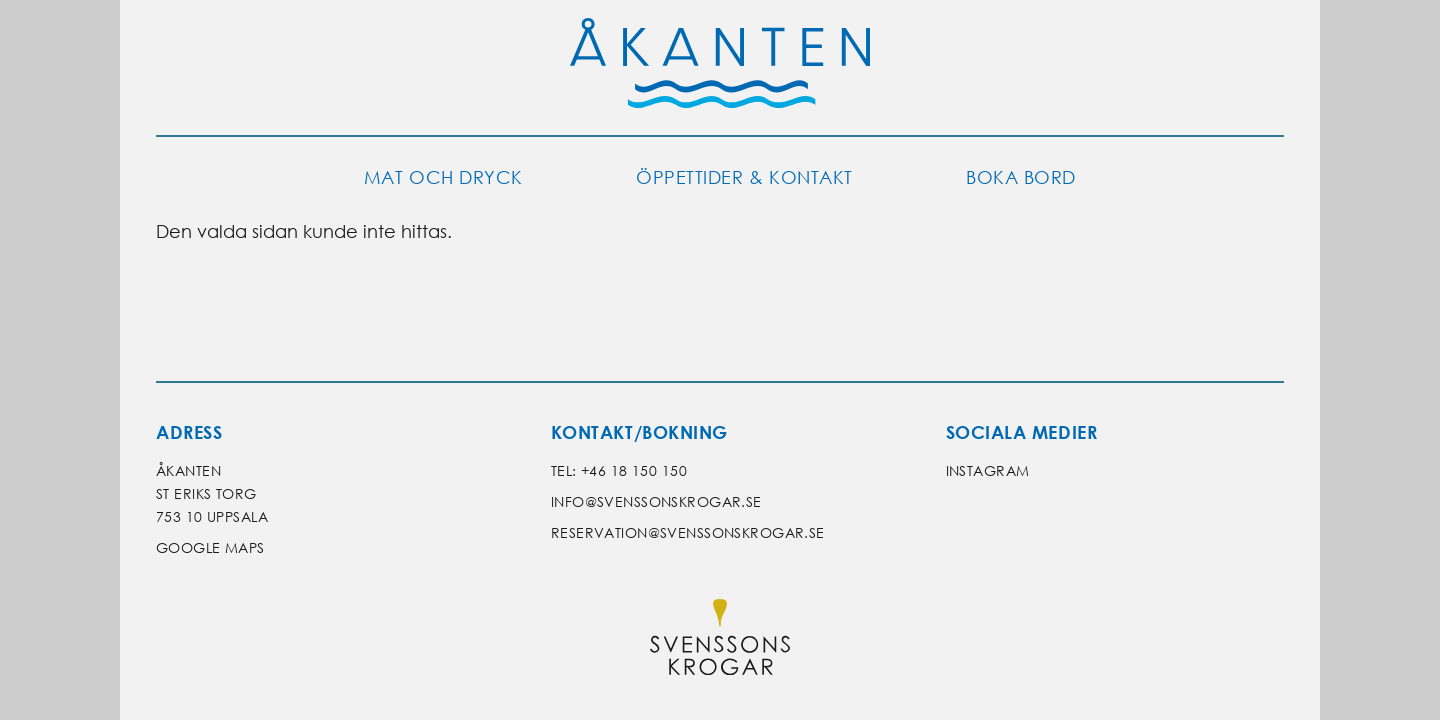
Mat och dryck (443, 177)
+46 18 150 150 (634, 470)
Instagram (988, 470)
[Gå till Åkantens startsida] (720, 67)
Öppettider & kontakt (744, 177)
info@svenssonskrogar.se (656, 501)
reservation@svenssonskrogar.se (688, 532)
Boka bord (1021, 177)
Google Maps (210, 547)
